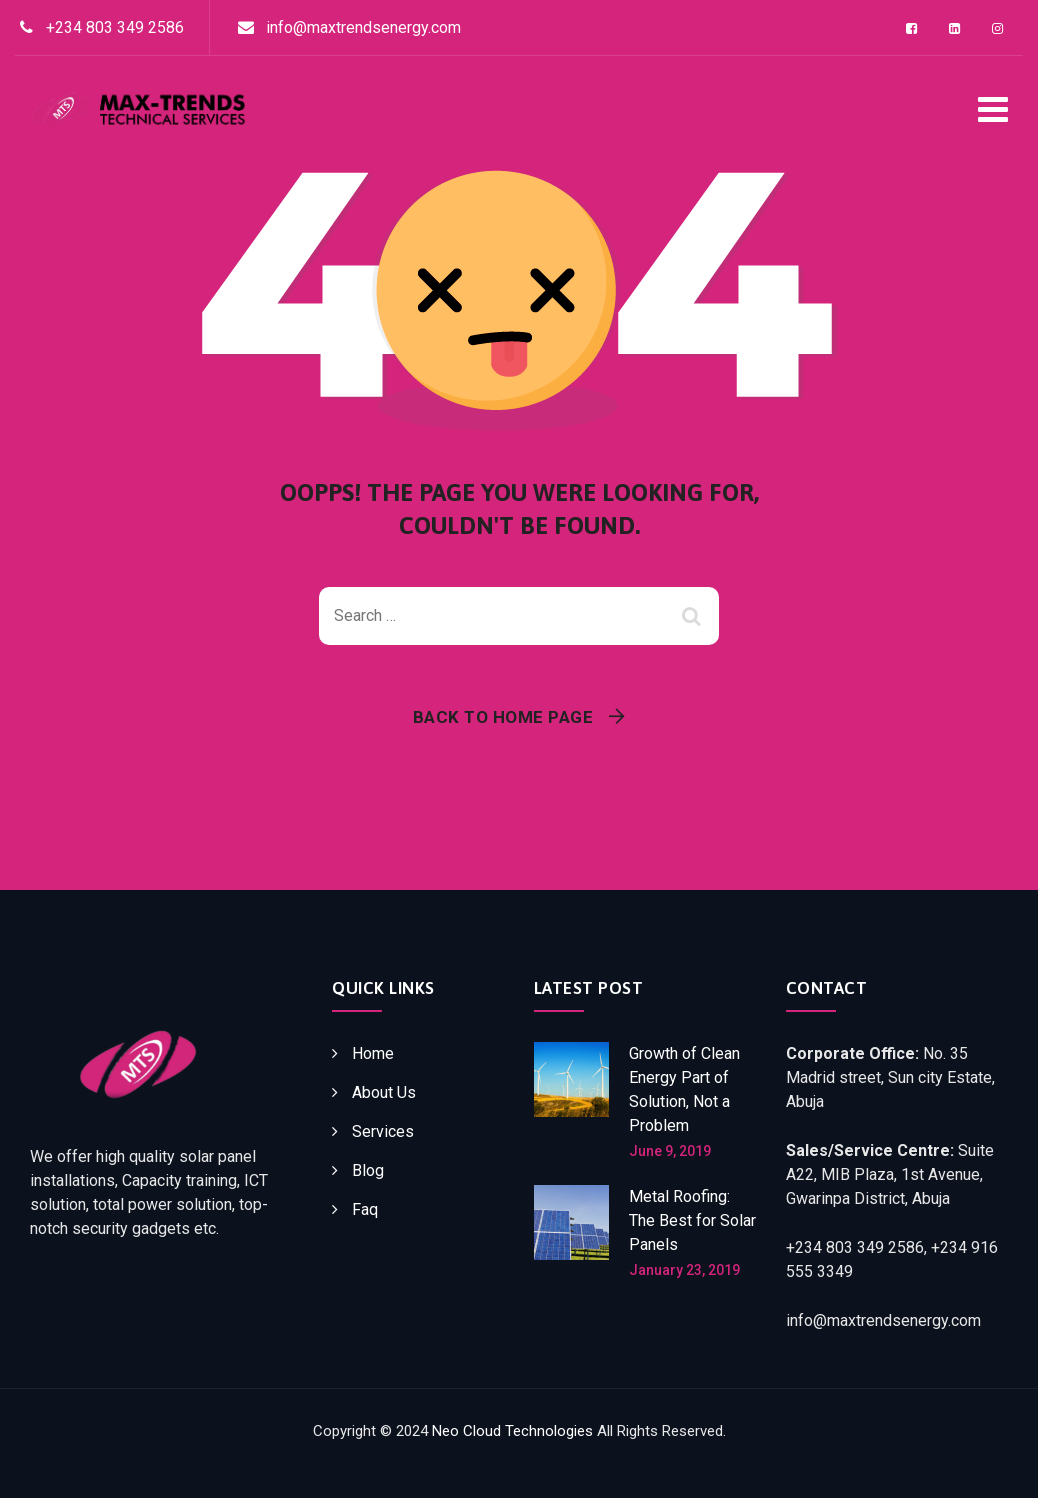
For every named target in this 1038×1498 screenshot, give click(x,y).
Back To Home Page (503, 717)
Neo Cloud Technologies (512, 1431)
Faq (365, 1209)
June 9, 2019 (670, 1151)
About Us (384, 1092)
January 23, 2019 (684, 1270)
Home (373, 1053)
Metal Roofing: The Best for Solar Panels (692, 1220)
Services (383, 1131)
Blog (368, 1170)
